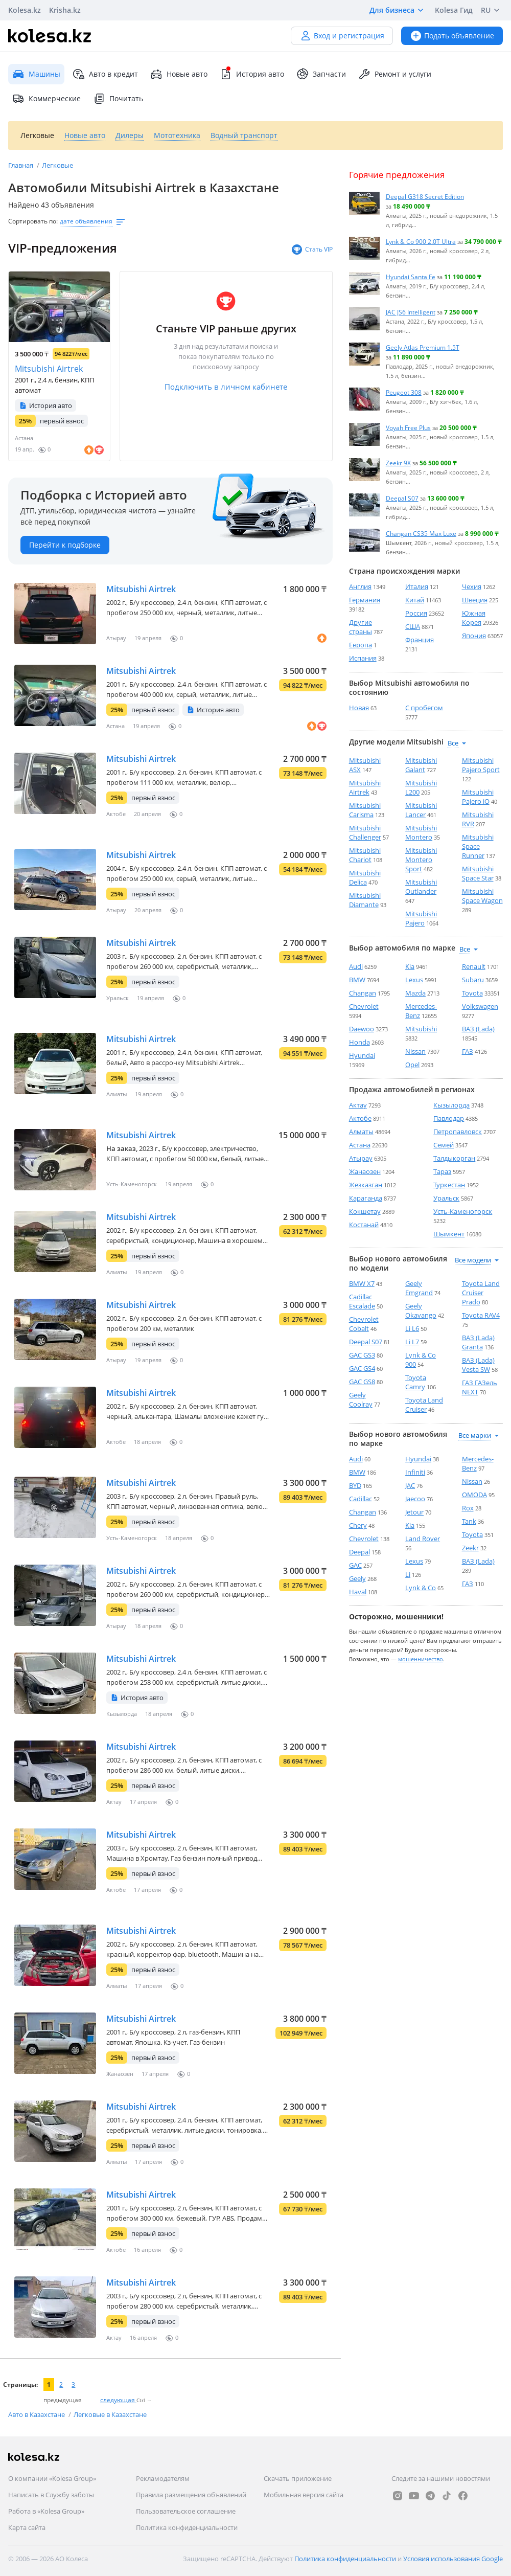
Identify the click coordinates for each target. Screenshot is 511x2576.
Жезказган (365, 1184)
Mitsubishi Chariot (365, 855)
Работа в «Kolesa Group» (46, 2511)
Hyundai (362, 1055)
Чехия (471, 586)
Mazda (415, 993)
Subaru (473, 979)
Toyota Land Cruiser (424, 1404)
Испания (363, 658)
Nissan (415, 1051)
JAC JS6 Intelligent (410, 312)
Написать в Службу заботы (51, 2494)
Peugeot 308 (404, 392)
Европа (360, 644)
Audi (356, 966)
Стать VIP (312, 249)
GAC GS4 (362, 1368)
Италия (416, 586)
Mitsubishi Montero (421, 832)
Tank (469, 1521)
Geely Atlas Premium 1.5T (422, 347)
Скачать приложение (298, 2478)
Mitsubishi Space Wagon (482, 896)
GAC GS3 (362, 1355)
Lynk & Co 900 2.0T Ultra (421, 241)
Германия (364, 599)
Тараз (442, 1171)
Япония (474, 635)
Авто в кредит (105, 74)
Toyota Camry (415, 1382)
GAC (355, 1565)
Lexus (414, 979)
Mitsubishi (421, 1028)
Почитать (118, 99)
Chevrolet (364, 1006)
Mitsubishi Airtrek (49, 368)
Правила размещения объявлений (191, 2494)
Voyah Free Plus (408, 427)
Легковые (57, 165)
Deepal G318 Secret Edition (425, 196)
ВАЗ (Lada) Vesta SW (478, 1364)
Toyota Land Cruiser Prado (481, 1292)
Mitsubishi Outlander (421, 886)
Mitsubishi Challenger (365, 832)
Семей (443, 1144)
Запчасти (321, 74)
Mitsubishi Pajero (421, 918)
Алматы (361, 1131)
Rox (468, 1507)
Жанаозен (365, 1171)
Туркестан (449, 1184)
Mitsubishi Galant (421, 765)
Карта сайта (26, 2527)
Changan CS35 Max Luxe (421, 533)
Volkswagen (480, 1006)
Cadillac (360, 1498)
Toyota (472, 993)
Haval (357, 1591)
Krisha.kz (65, 10)
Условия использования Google (453, 2558)
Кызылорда (451, 1105)
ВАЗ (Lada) (478, 1028)
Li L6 (412, 1328)
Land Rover (422, 1538)
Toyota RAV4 (481, 1315)
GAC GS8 (362, 1381)
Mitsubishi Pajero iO (478, 796)
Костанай (364, 1224)
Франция (419, 639)
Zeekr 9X (398, 463)
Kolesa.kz (24, 10)
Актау (358, 1105)
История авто (252, 74)
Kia (409, 966)
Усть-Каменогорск (462, 1211)
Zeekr (470, 1547)
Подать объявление (452, 35)
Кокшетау (365, 1211)
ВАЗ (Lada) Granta (478, 1342)
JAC (410, 1485)
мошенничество (420, 1659)
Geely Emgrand (419, 1288)
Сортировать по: (33, 221)
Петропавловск (457, 1131)
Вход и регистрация (341, 35)
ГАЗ (467, 1051)
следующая (118, 2400)
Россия (416, 613)
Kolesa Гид (454, 10)
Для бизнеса (398, 10)
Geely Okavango (420, 1310)
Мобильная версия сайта (303, 2494)
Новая (359, 707)
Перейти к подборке (65, 545)
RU (492, 10)
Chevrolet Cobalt (364, 1324)
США (412, 626)
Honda (359, 1042)
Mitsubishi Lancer (421, 810)
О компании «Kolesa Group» (52, 2478)
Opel (412, 1064)
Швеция (474, 599)
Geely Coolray (361, 1399)
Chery (358, 1525)
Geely (357, 1578)
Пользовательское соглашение (186, 2511)
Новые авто (178, 74)
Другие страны (360, 627)
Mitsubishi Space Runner (478, 846)
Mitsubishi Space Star (478, 873)
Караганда (365, 1198)
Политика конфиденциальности (187, 2527)
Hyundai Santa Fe (410, 277)
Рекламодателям (163, 2478)
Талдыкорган (454, 1158)
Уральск (446, 1198)
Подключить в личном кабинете (226, 386)
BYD (355, 1485)
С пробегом (424, 707)
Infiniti (415, 1472)
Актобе (360, 1118)
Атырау (361, 1158)
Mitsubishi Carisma (365, 810)
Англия (360, 586)
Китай (414, 599)
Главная (21, 165)
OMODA (474, 1494)
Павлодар (448, 1118)
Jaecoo (415, 1498)
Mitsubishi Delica (365, 877)
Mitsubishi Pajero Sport (481, 765)
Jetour (414, 1512)
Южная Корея (473, 617)
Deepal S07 (402, 498)
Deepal (359, 1551)
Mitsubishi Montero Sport (421, 859)
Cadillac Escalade (362, 1301)
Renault (473, 966)
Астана (359, 1144)
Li (407, 1574)
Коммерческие (46, 99)
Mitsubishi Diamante (365, 900)
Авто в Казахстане (37, 2414)
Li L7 (412, 1341)
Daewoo (361, 1028)
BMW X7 (362, 1283)
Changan (362, 993)
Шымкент (448, 1233)
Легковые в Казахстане (110, 2414)
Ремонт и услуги (394, 74)
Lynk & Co (420, 1587)
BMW (357, 979)
